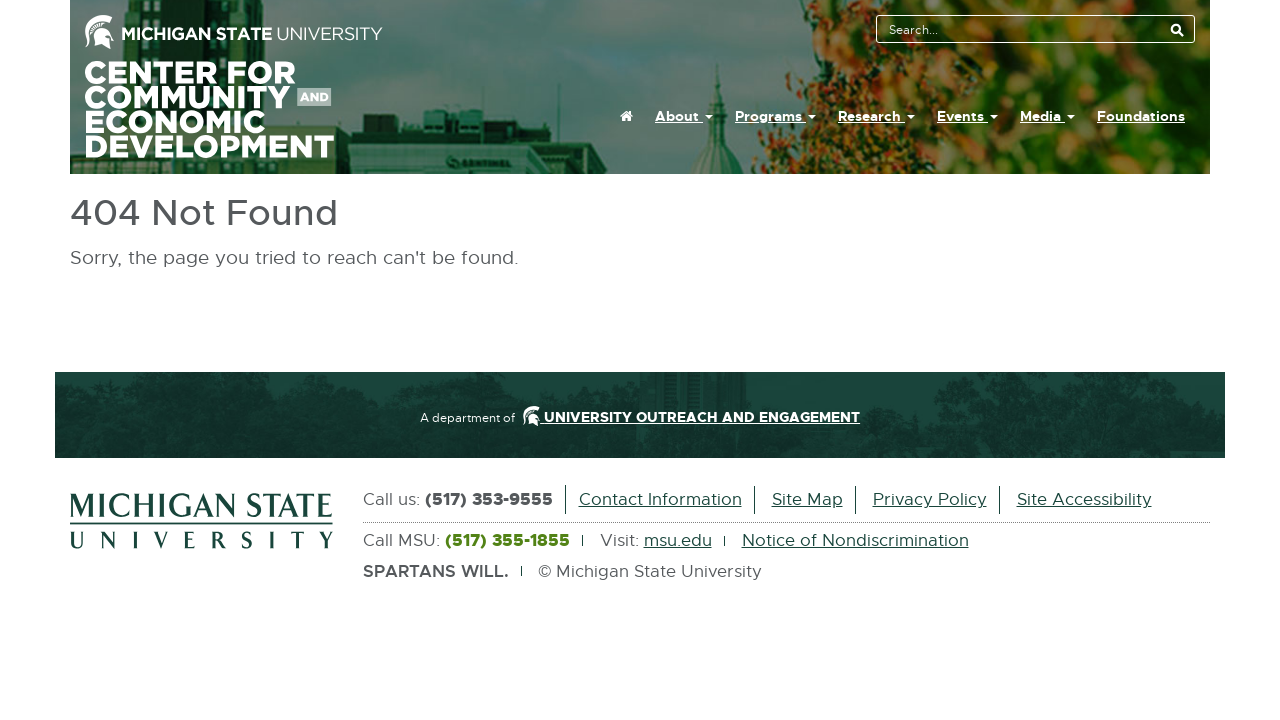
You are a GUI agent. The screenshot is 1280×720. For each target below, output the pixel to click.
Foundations (1141, 116)
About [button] (684, 116)
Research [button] (876, 116)
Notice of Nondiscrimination (855, 540)
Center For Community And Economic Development (233, 110)
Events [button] (967, 116)
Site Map (807, 499)
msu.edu (678, 540)
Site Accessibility (1084, 499)
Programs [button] (775, 116)
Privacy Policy (930, 499)
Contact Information (660, 499)
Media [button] (1047, 116)
